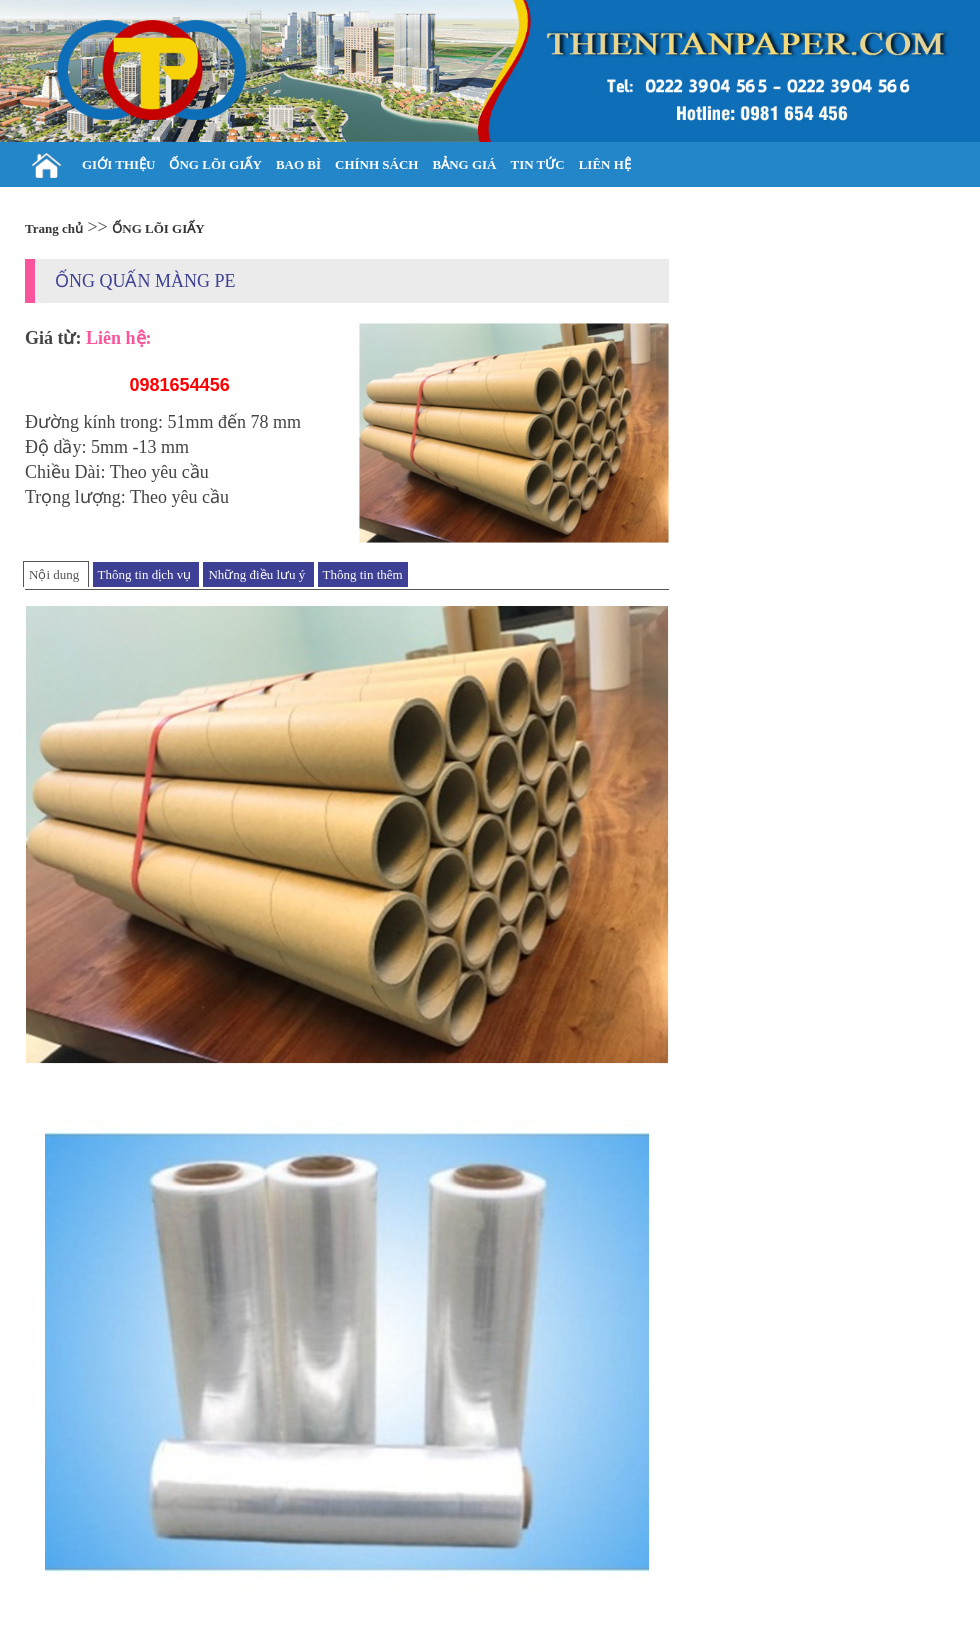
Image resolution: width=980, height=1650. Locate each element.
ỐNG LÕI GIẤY (158, 228)
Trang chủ (54, 228)
